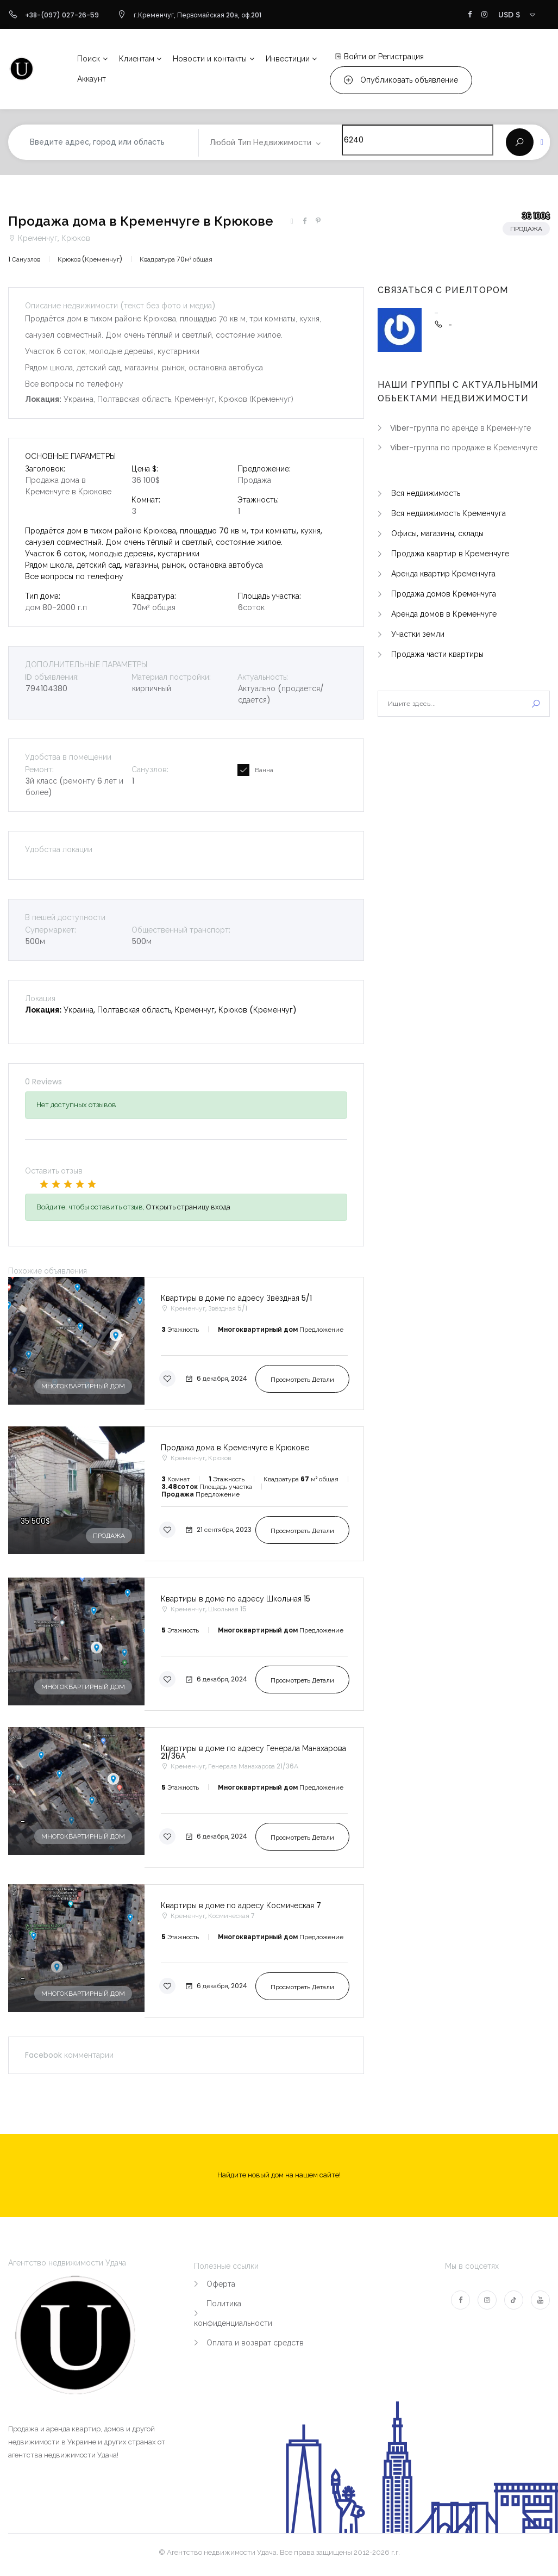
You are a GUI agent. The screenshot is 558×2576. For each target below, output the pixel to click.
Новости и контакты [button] (210, 58)
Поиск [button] (88, 58)
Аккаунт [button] (91, 78)
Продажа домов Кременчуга (443, 593)
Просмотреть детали (302, 1379)
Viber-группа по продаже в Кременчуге (463, 447)
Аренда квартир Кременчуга (443, 573)
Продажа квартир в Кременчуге (450, 553)
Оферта (220, 2284)
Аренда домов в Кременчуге (444, 614)
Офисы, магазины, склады (437, 533)
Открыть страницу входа (188, 1207)
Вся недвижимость (425, 493)
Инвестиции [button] (288, 58)
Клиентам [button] (136, 58)
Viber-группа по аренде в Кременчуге (460, 428)
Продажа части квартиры (437, 654)
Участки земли (417, 634)
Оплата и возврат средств (255, 2342)
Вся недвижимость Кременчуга (448, 513)
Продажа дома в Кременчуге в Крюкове (140, 221)
